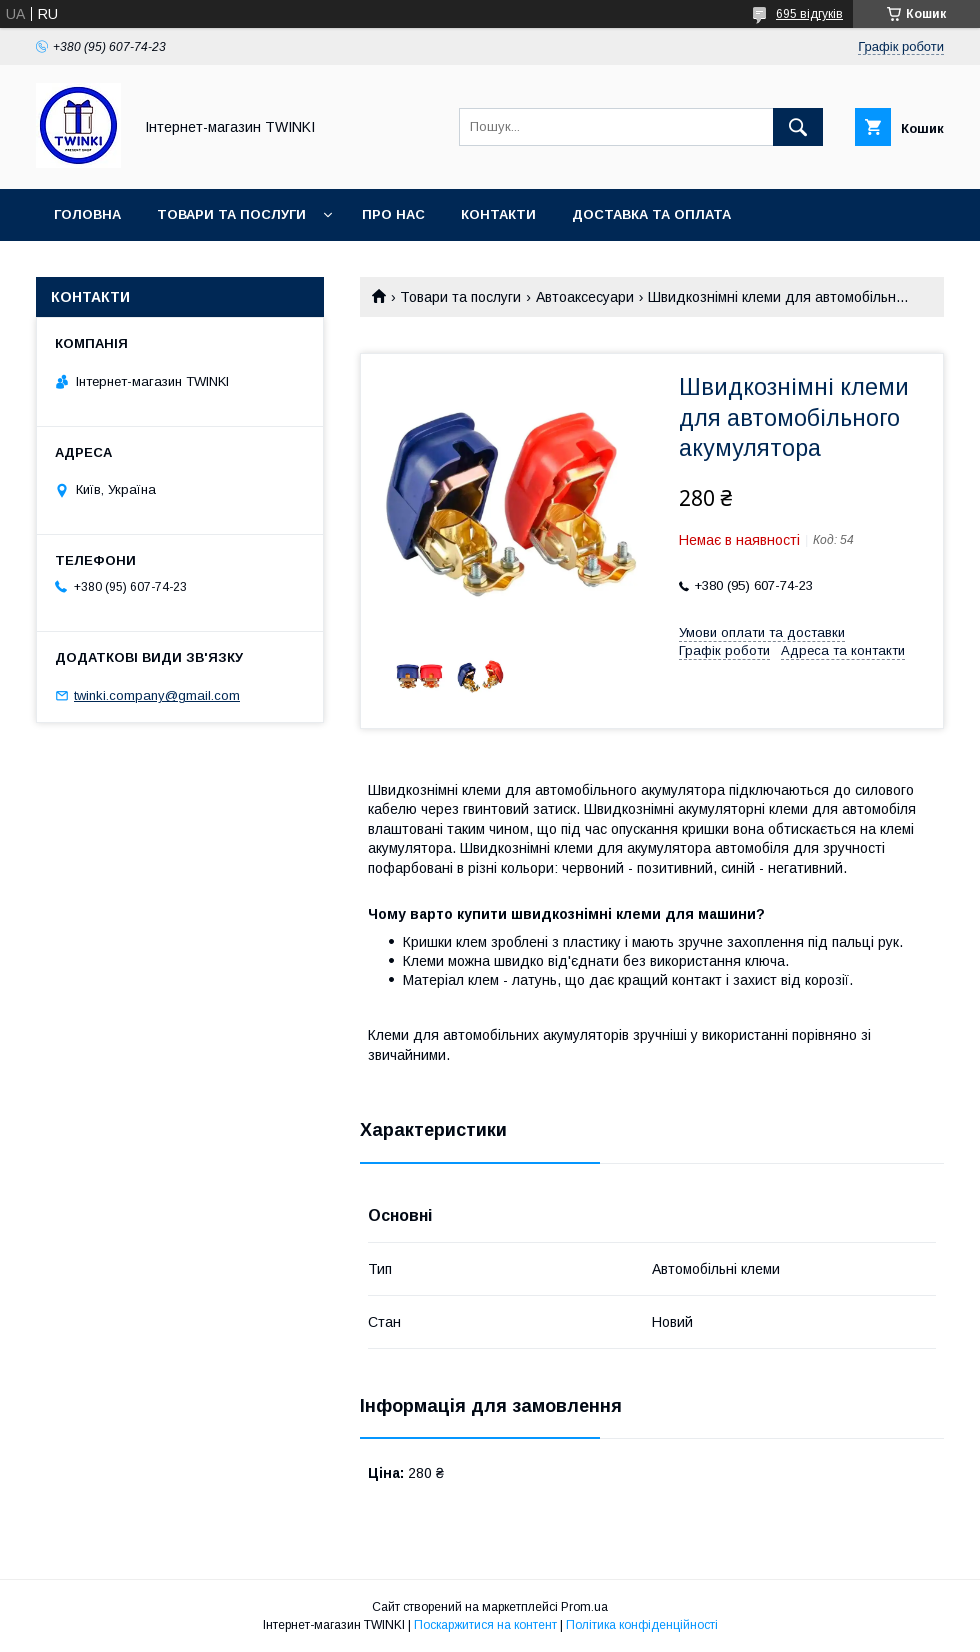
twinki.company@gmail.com (157, 695)
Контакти (498, 214)
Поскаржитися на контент (485, 1625)
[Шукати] (798, 127)
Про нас (393, 214)
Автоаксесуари (585, 297)
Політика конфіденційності (642, 1625)
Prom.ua (584, 1607)
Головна (87, 214)
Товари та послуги (231, 214)
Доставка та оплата (651, 214)
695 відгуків (809, 14)
